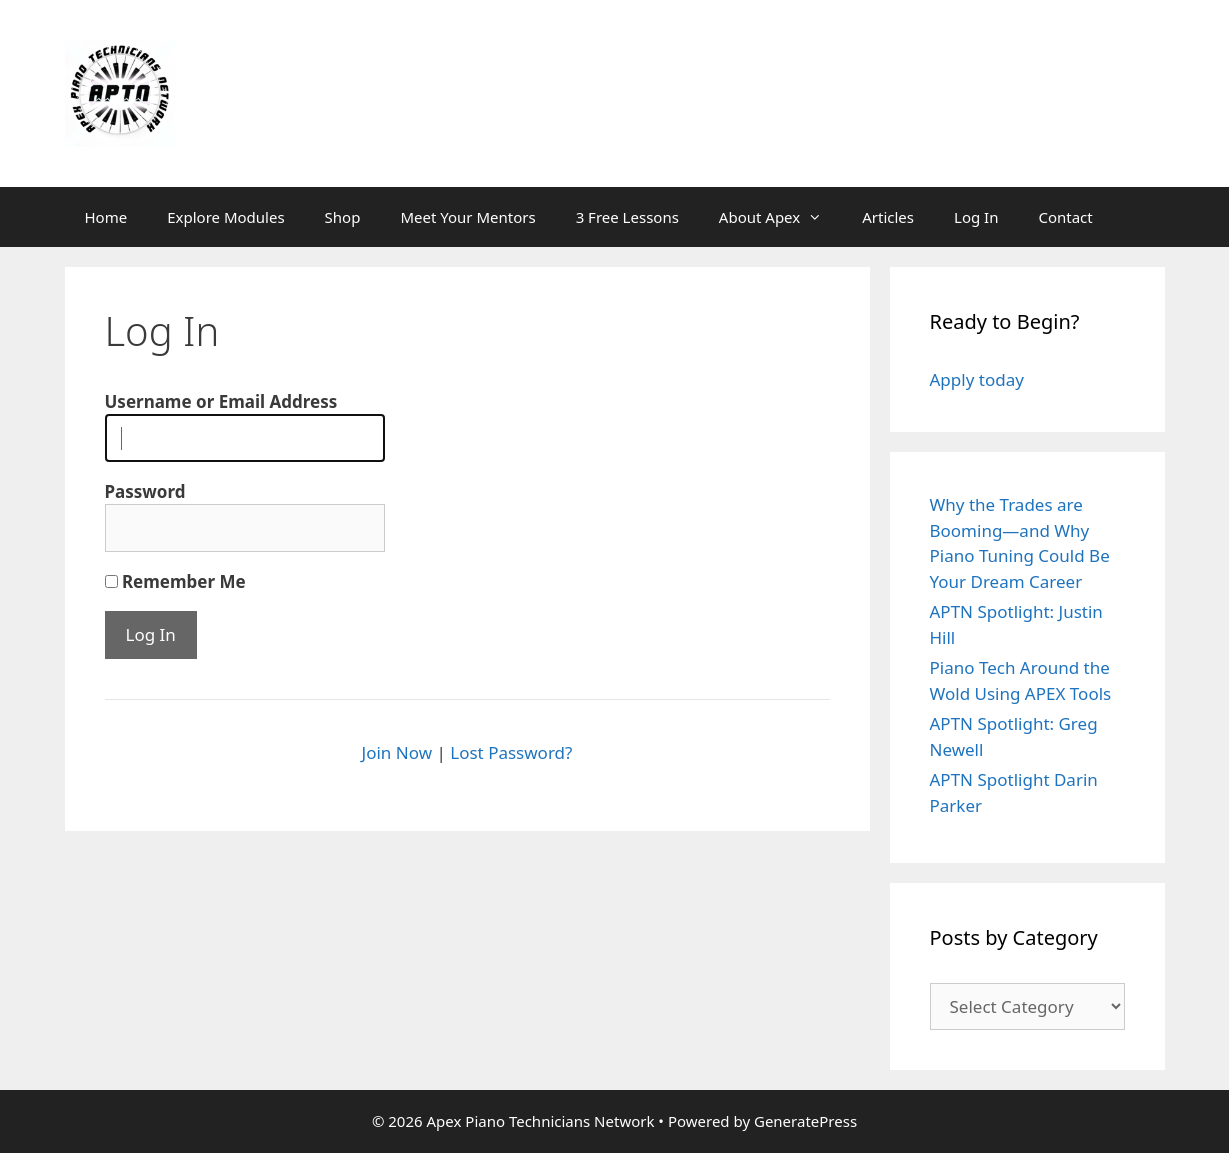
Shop (343, 217)
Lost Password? (511, 752)
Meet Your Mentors (467, 217)
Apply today (977, 379)
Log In (976, 217)
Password (145, 491)
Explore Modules (225, 217)
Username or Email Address (221, 401)
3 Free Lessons (627, 217)
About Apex (780, 217)
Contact (1065, 217)
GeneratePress (805, 1121)
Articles (888, 217)
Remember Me (175, 581)
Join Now (397, 752)
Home (106, 217)
